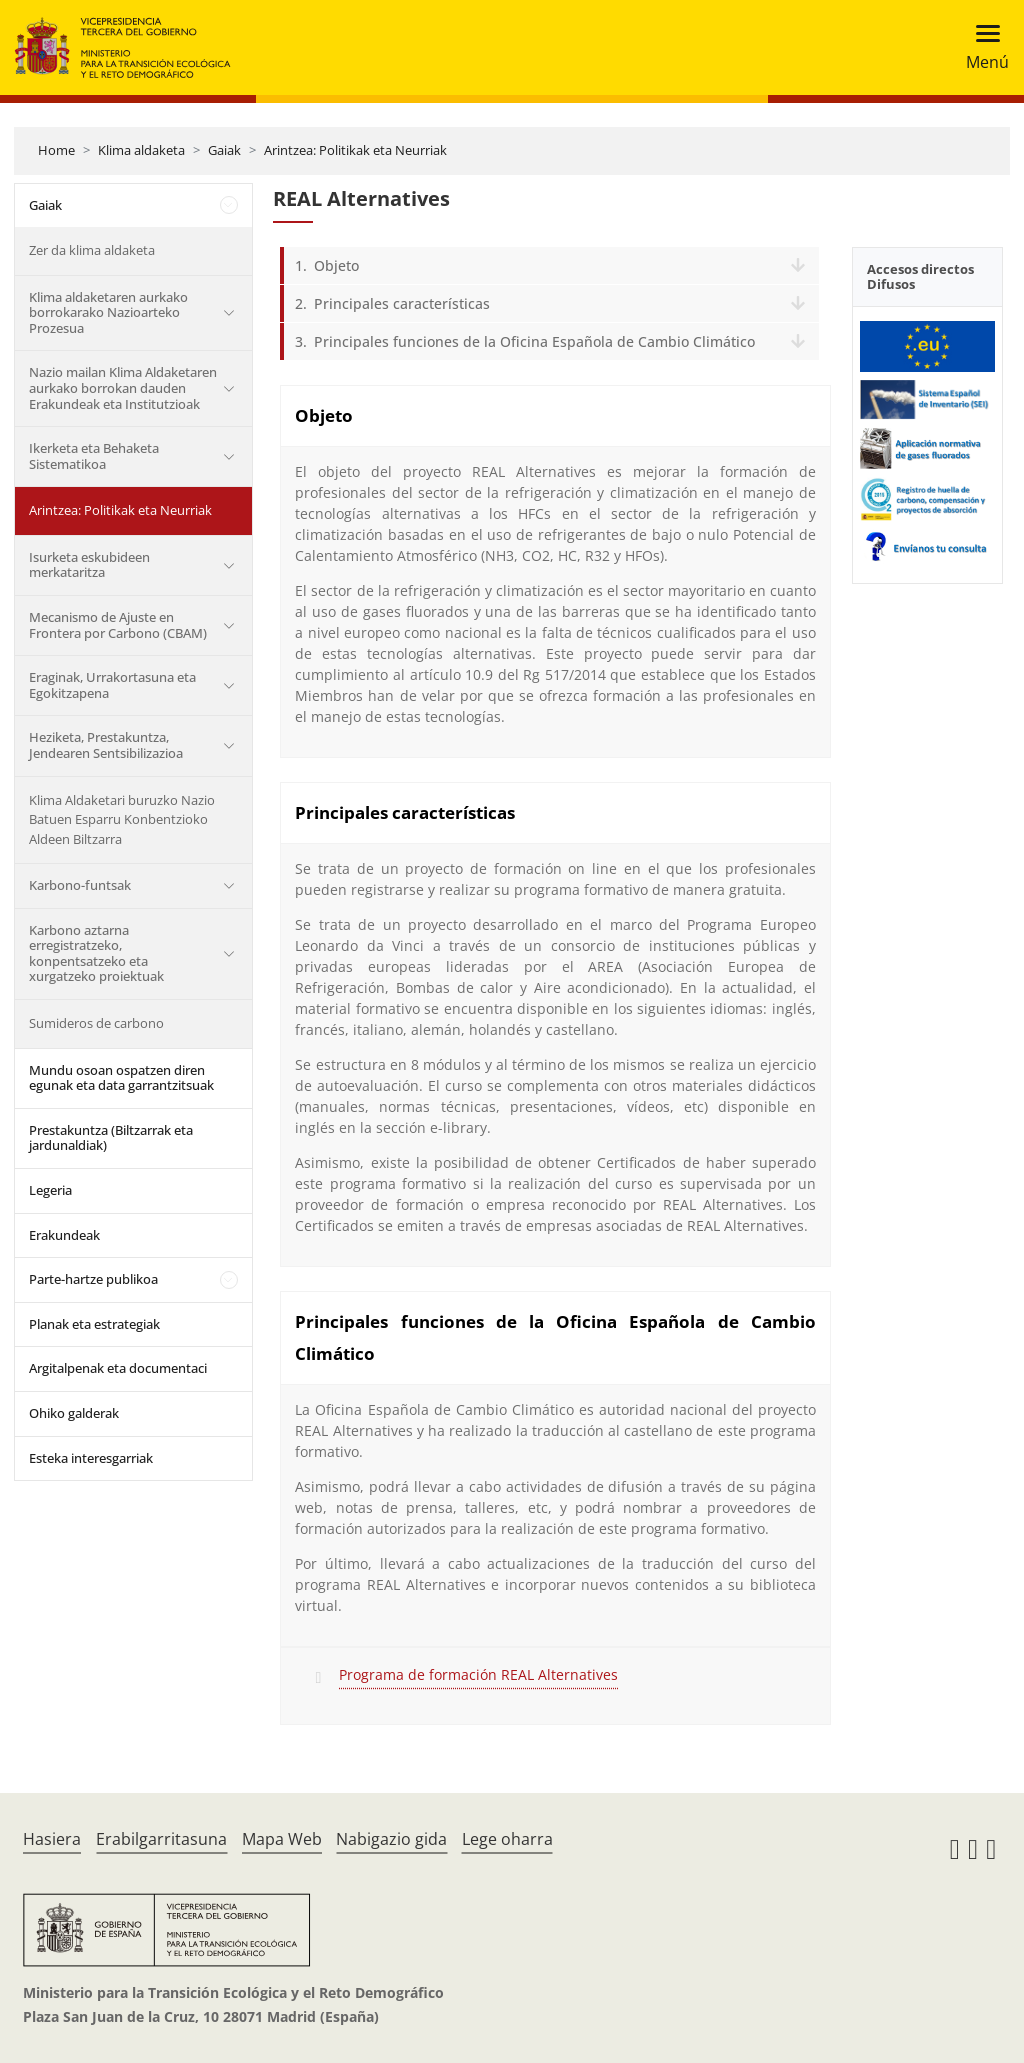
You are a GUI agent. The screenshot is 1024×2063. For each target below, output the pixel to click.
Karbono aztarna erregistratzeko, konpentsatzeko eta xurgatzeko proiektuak (96, 953)
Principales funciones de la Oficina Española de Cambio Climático (534, 341)
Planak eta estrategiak (94, 1324)
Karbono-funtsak (80, 885)
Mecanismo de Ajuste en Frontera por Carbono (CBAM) (118, 625)
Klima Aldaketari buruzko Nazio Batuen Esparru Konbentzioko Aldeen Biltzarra (122, 819)
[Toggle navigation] (981, 47)
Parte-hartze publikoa (93, 1279)
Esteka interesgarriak (91, 1458)
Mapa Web (282, 1839)
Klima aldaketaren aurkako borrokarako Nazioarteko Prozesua (108, 312)
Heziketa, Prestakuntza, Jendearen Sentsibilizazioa (106, 745)
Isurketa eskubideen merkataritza (89, 565)
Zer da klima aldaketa (92, 250)
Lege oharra (507, 1839)
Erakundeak (64, 1235)
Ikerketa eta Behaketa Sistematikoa (94, 456)
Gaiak (224, 150)
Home (56, 150)
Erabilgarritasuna (161, 1839)
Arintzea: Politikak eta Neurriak (355, 150)
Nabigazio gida (391, 1839)
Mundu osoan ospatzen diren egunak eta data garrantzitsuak (121, 1078)
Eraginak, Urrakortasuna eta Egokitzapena (112, 685)
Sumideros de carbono (96, 1023)
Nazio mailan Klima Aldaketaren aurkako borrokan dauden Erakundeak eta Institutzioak (123, 387)
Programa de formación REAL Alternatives (478, 1674)
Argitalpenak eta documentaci (118, 1368)
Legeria (50, 1190)
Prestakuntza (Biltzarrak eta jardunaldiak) (111, 1138)
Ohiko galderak (74, 1413)
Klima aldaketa (141, 150)
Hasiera (52, 1839)
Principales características (402, 303)
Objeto (336, 265)
